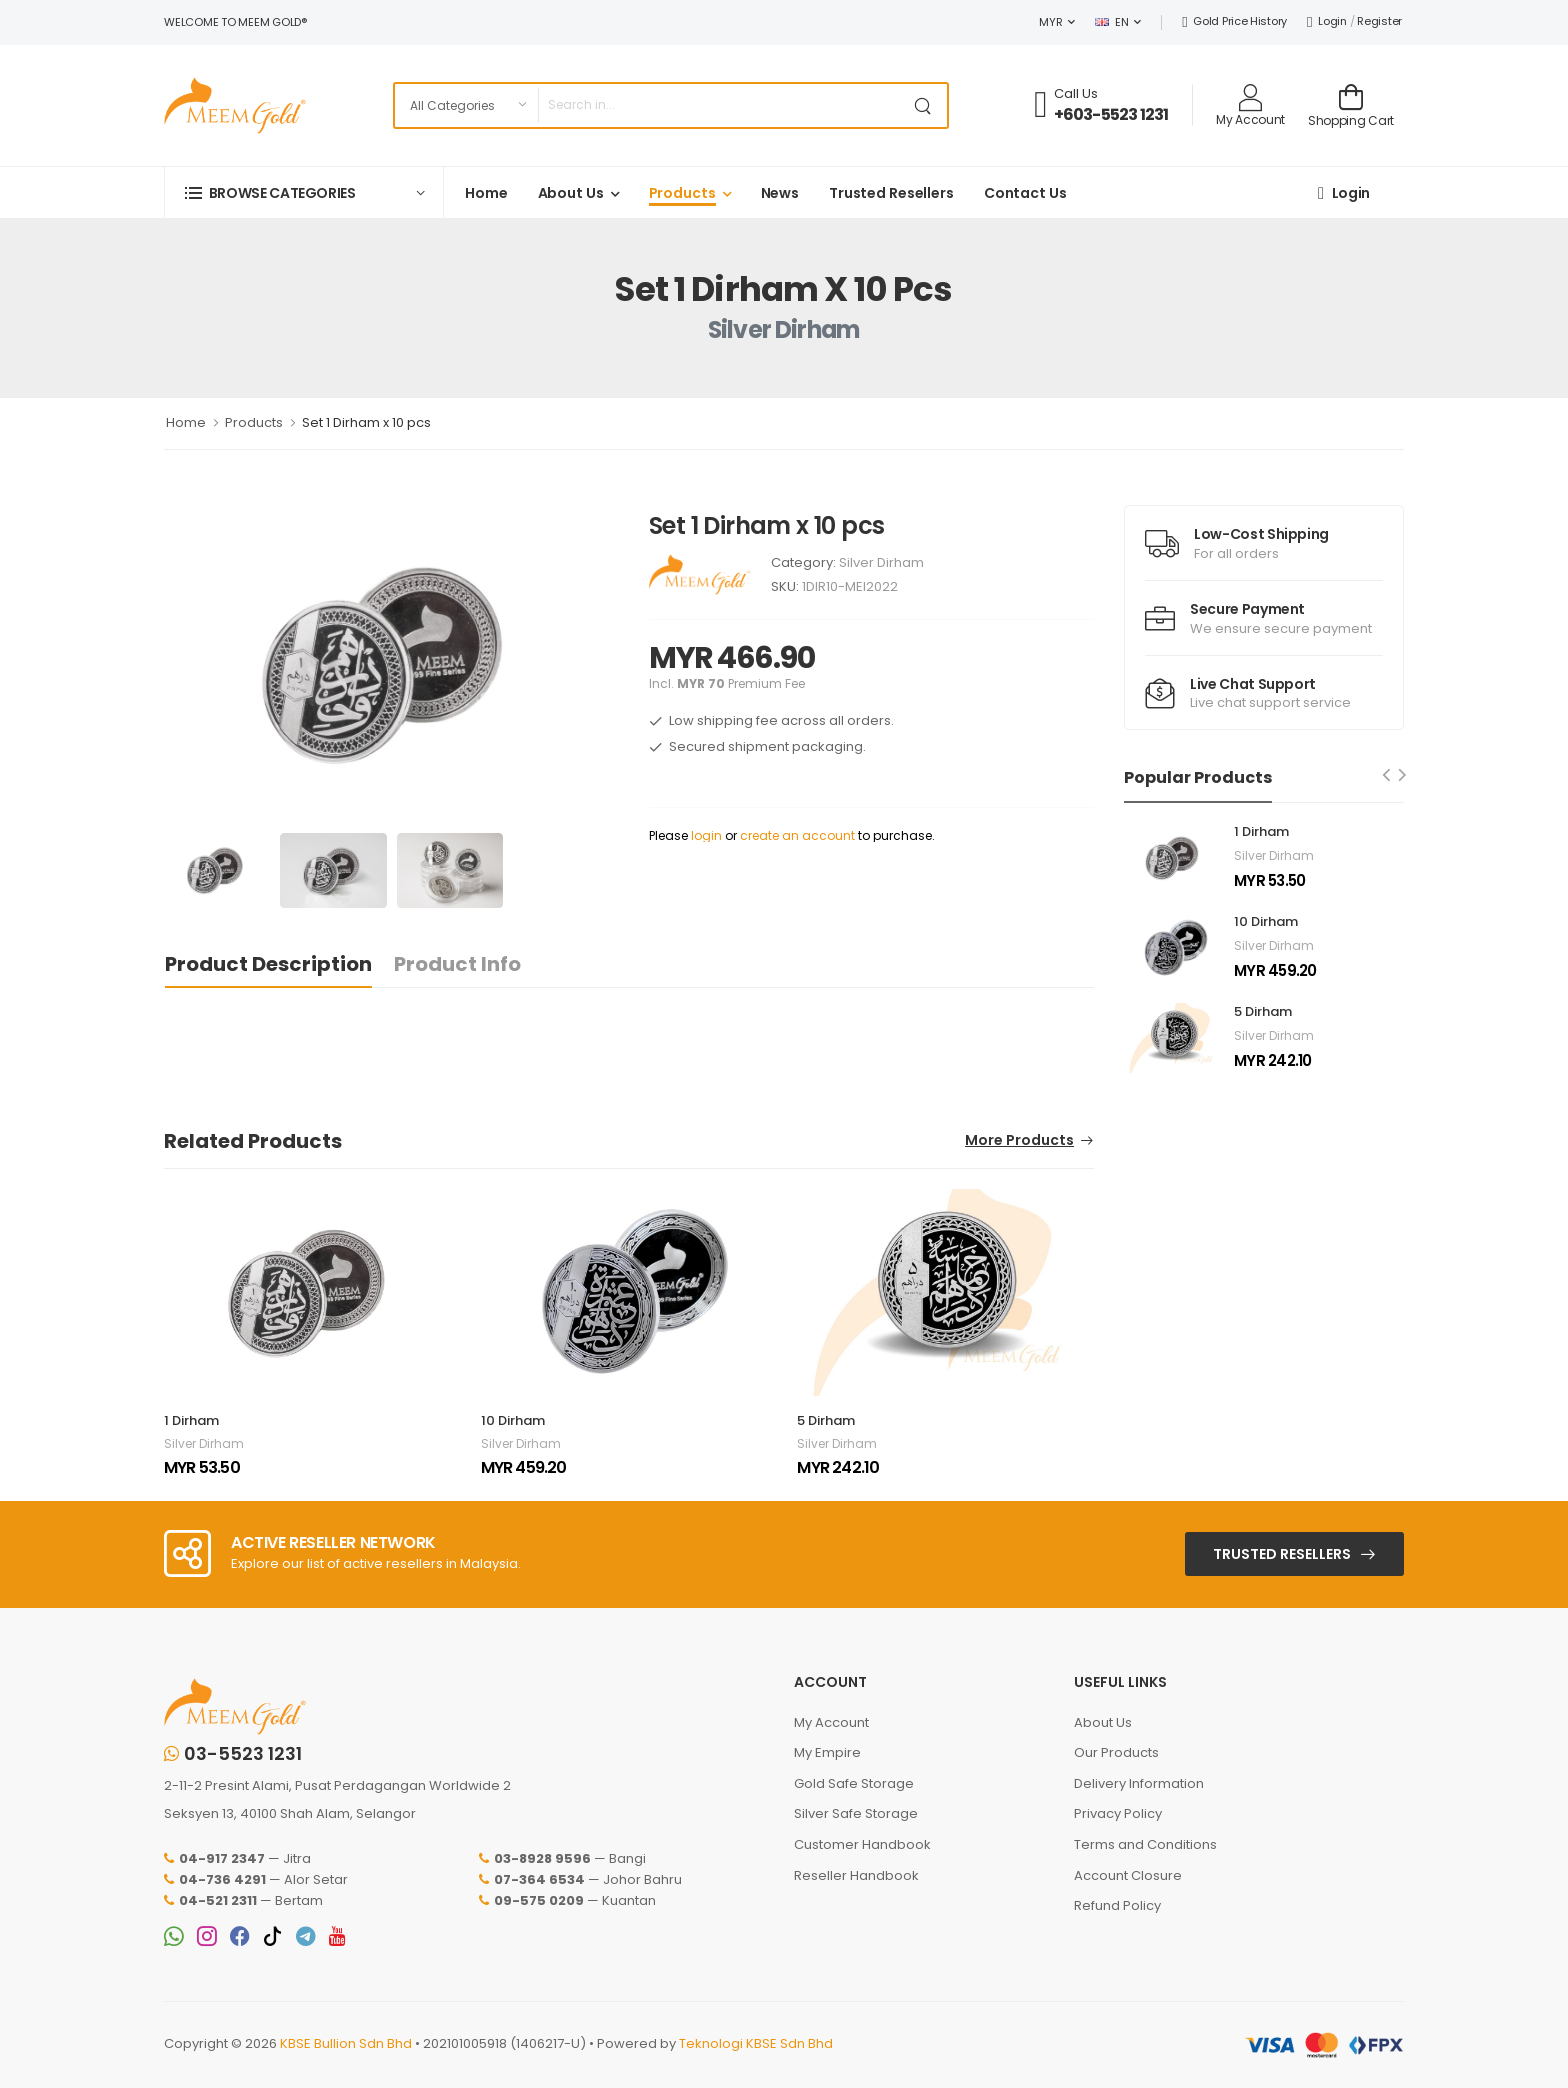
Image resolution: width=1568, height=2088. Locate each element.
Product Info (457, 964)
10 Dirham (513, 1420)
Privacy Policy (1118, 1813)
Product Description (268, 964)
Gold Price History (1234, 21)
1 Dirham (191, 1420)
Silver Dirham (881, 562)
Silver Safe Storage (856, 1813)
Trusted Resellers (891, 193)
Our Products (1116, 1752)
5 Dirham (826, 1420)
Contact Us (1025, 193)
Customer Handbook (862, 1844)
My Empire (827, 1752)
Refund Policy (1117, 1905)
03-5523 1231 (233, 1754)
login (706, 835)
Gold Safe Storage (854, 1783)
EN (1111, 22)
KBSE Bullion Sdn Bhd (346, 2043)
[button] (304, 192)
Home (486, 193)
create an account (797, 835)
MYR (1050, 22)
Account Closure (1128, 1875)
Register (1379, 21)
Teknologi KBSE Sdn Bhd (756, 2043)
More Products (1019, 1141)
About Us (571, 193)
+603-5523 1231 (1111, 114)
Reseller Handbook (856, 1875)
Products (682, 193)
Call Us (1076, 93)
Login (1327, 21)
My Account (831, 1722)
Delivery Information (1139, 1783)
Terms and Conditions (1145, 1844)
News (780, 193)
